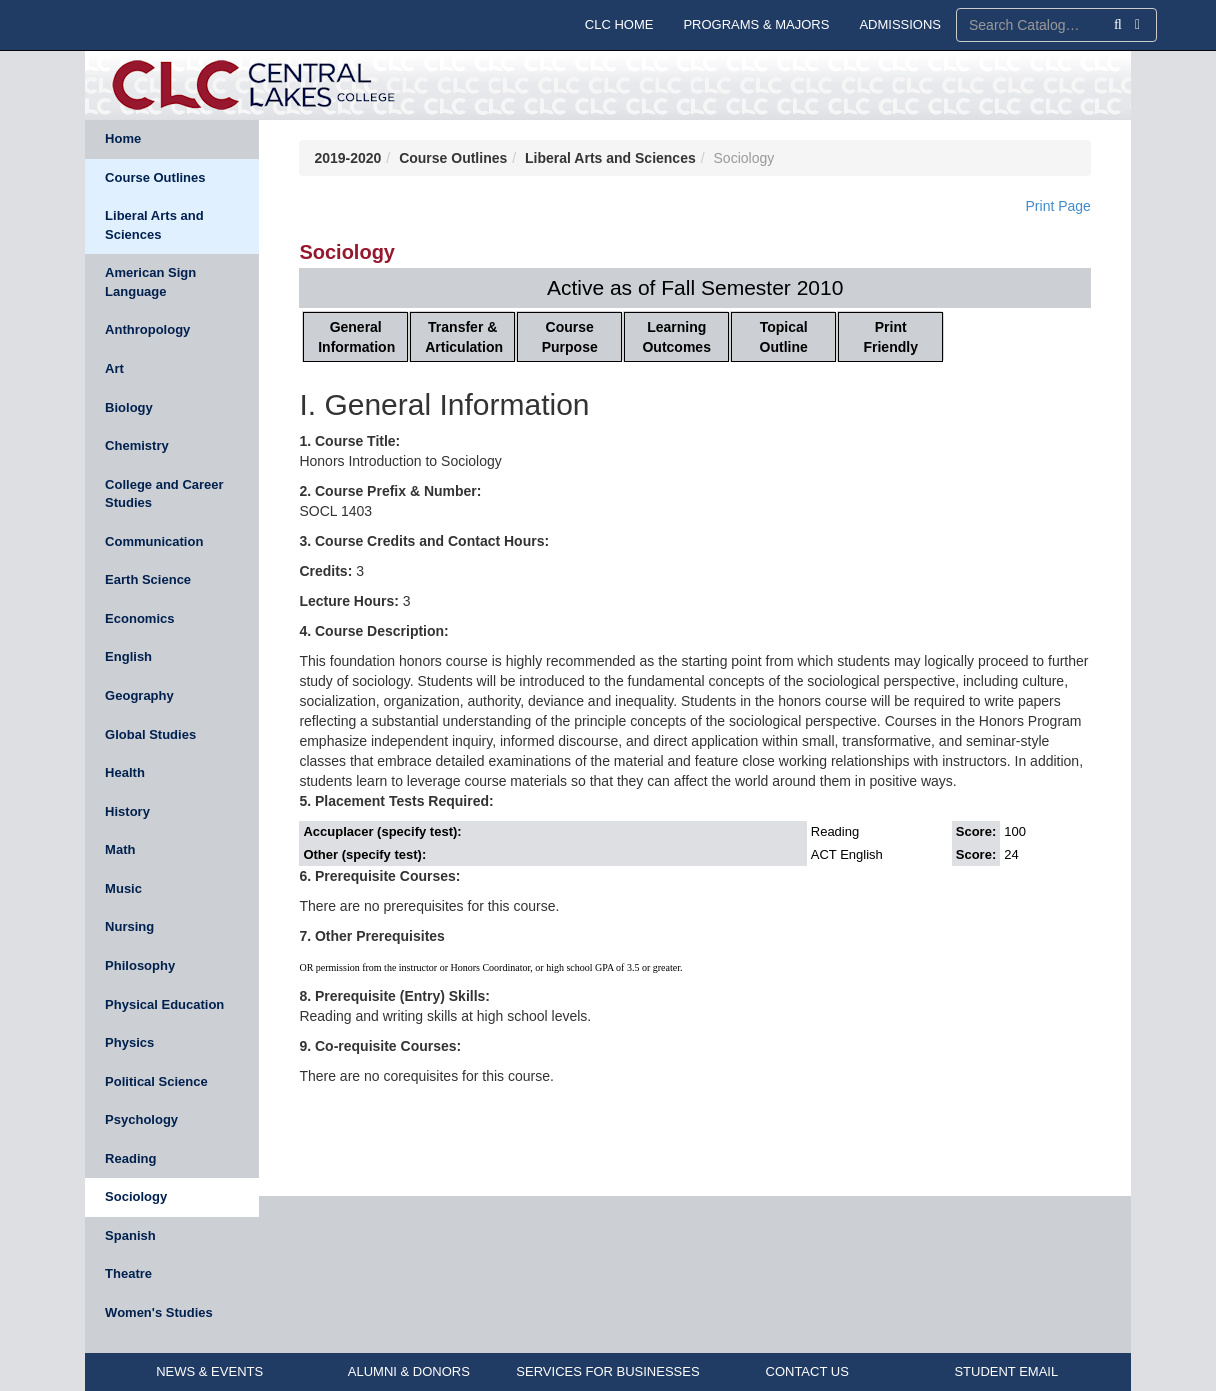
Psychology (141, 1119)
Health (125, 772)
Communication (154, 541)
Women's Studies (159, 1312)
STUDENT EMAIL (1006, 1371)
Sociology (136, 1196)
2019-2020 (347, 158)
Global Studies (150, 734)
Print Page (1058, 206)
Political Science (156, 1081)
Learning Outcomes (676, 337)
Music (123, 888)
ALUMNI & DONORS (409, 1371)
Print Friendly (890, 337)
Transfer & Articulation (464, 337)
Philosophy (140, 965)
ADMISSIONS (900, 24)
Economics (139, 618)
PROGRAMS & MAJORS (756, 24)
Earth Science (148, 579)
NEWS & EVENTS (209, 1371)
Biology (129, 407)
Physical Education (164, 1004)
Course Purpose (570, 337)
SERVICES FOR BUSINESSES (607, 1371)
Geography (139, 695)
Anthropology (147, 329)
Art (114, 368)
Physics (129, 1042)
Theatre (128, 1273)
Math (120, 849)
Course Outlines (155, 177)
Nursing (129, 926)
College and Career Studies (164, 494)
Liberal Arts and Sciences (154, 225)
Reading (130, 1158)
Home (123, 138)
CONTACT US (807, 1371)
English (128, 656)
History (127, 811)
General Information (356, 337)
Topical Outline (784, 337)
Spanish (130, 1235)
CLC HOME (619, 24)
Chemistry (137, 445)
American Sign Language (150, 282)
